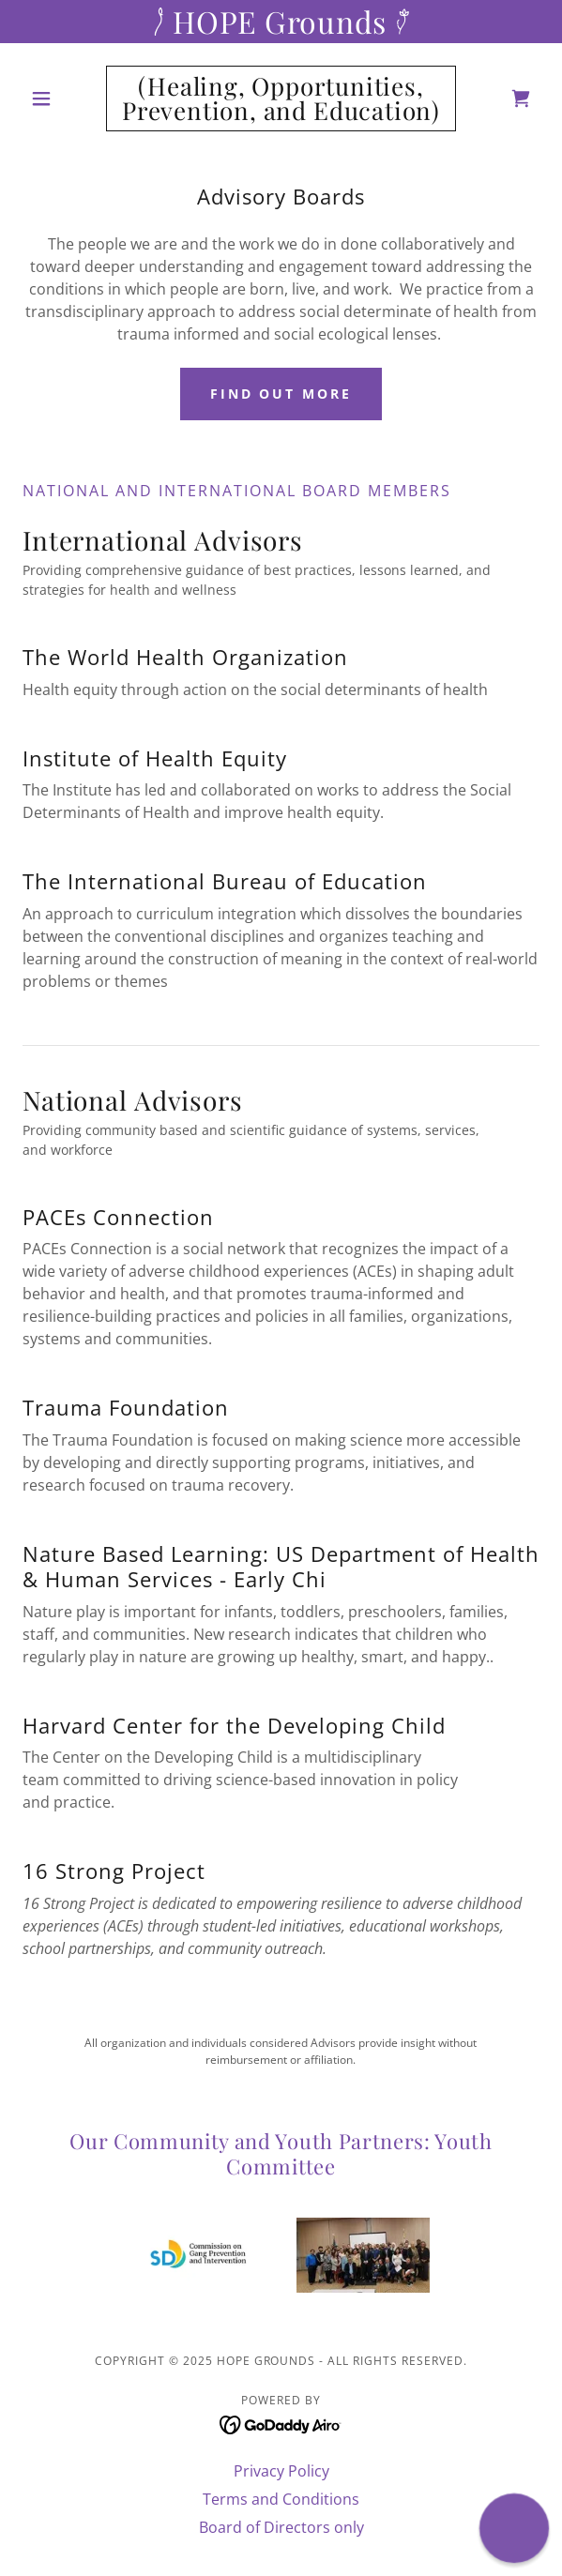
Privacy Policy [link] (281, 2471)
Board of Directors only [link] (281, 2527)
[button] (61, 98)
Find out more (281, 393)
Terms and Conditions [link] (281, 2499)
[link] (281, 98)
